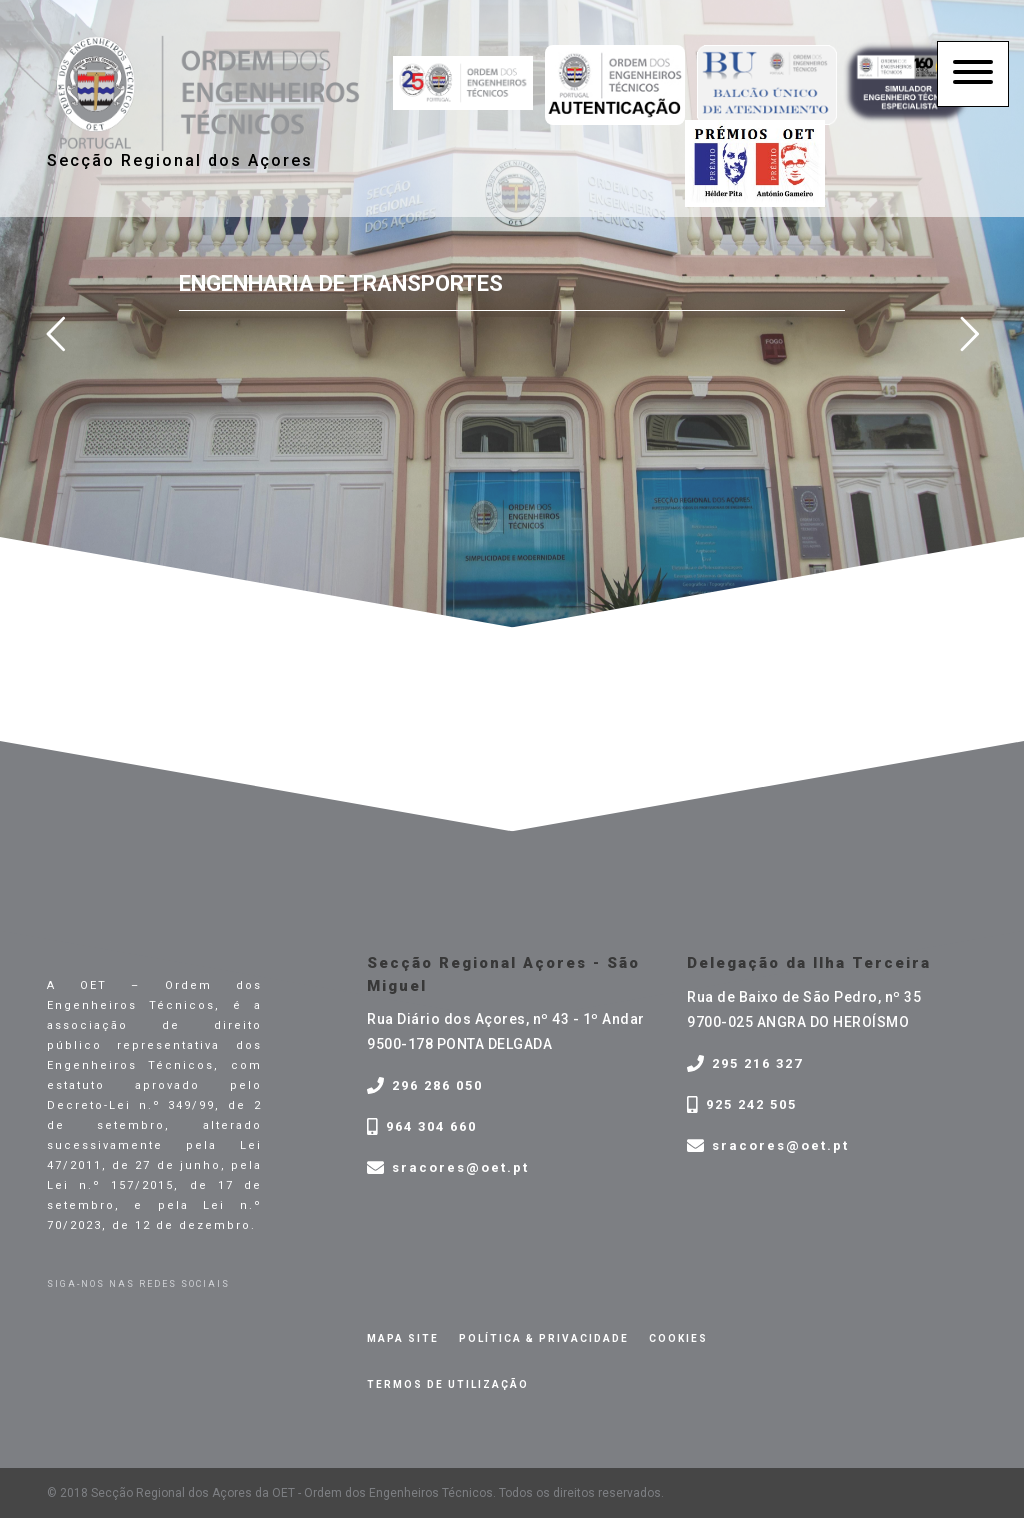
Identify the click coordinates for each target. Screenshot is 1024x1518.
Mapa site (403, 1338)
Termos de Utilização (448, 1384)
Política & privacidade (544, 1338)
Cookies (678, 1338)
